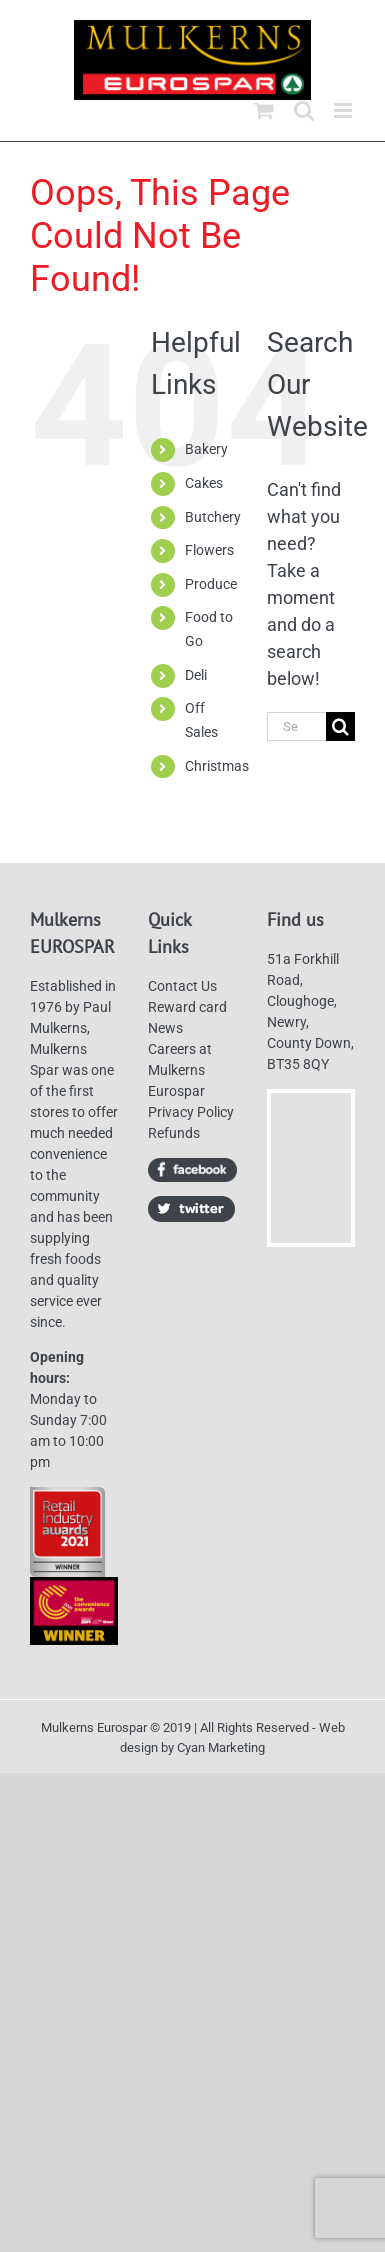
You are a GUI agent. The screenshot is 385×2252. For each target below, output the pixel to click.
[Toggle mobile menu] (344, 110)
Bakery (206, 449)
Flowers (209, 550)
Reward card (187, 1007)
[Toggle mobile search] (304, 110)
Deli (196, 675)
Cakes (204, 483)
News (165, 1028)
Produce (211, 584)
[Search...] (296, 726)
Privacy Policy (191, 1112)
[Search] (340, 726)
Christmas (217, 766)
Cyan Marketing (221, 1747)
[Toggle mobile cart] (264, 110)
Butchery (213, 517)
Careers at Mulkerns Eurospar (180, 1070)
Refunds (174, 1133)
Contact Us (182, 986)
